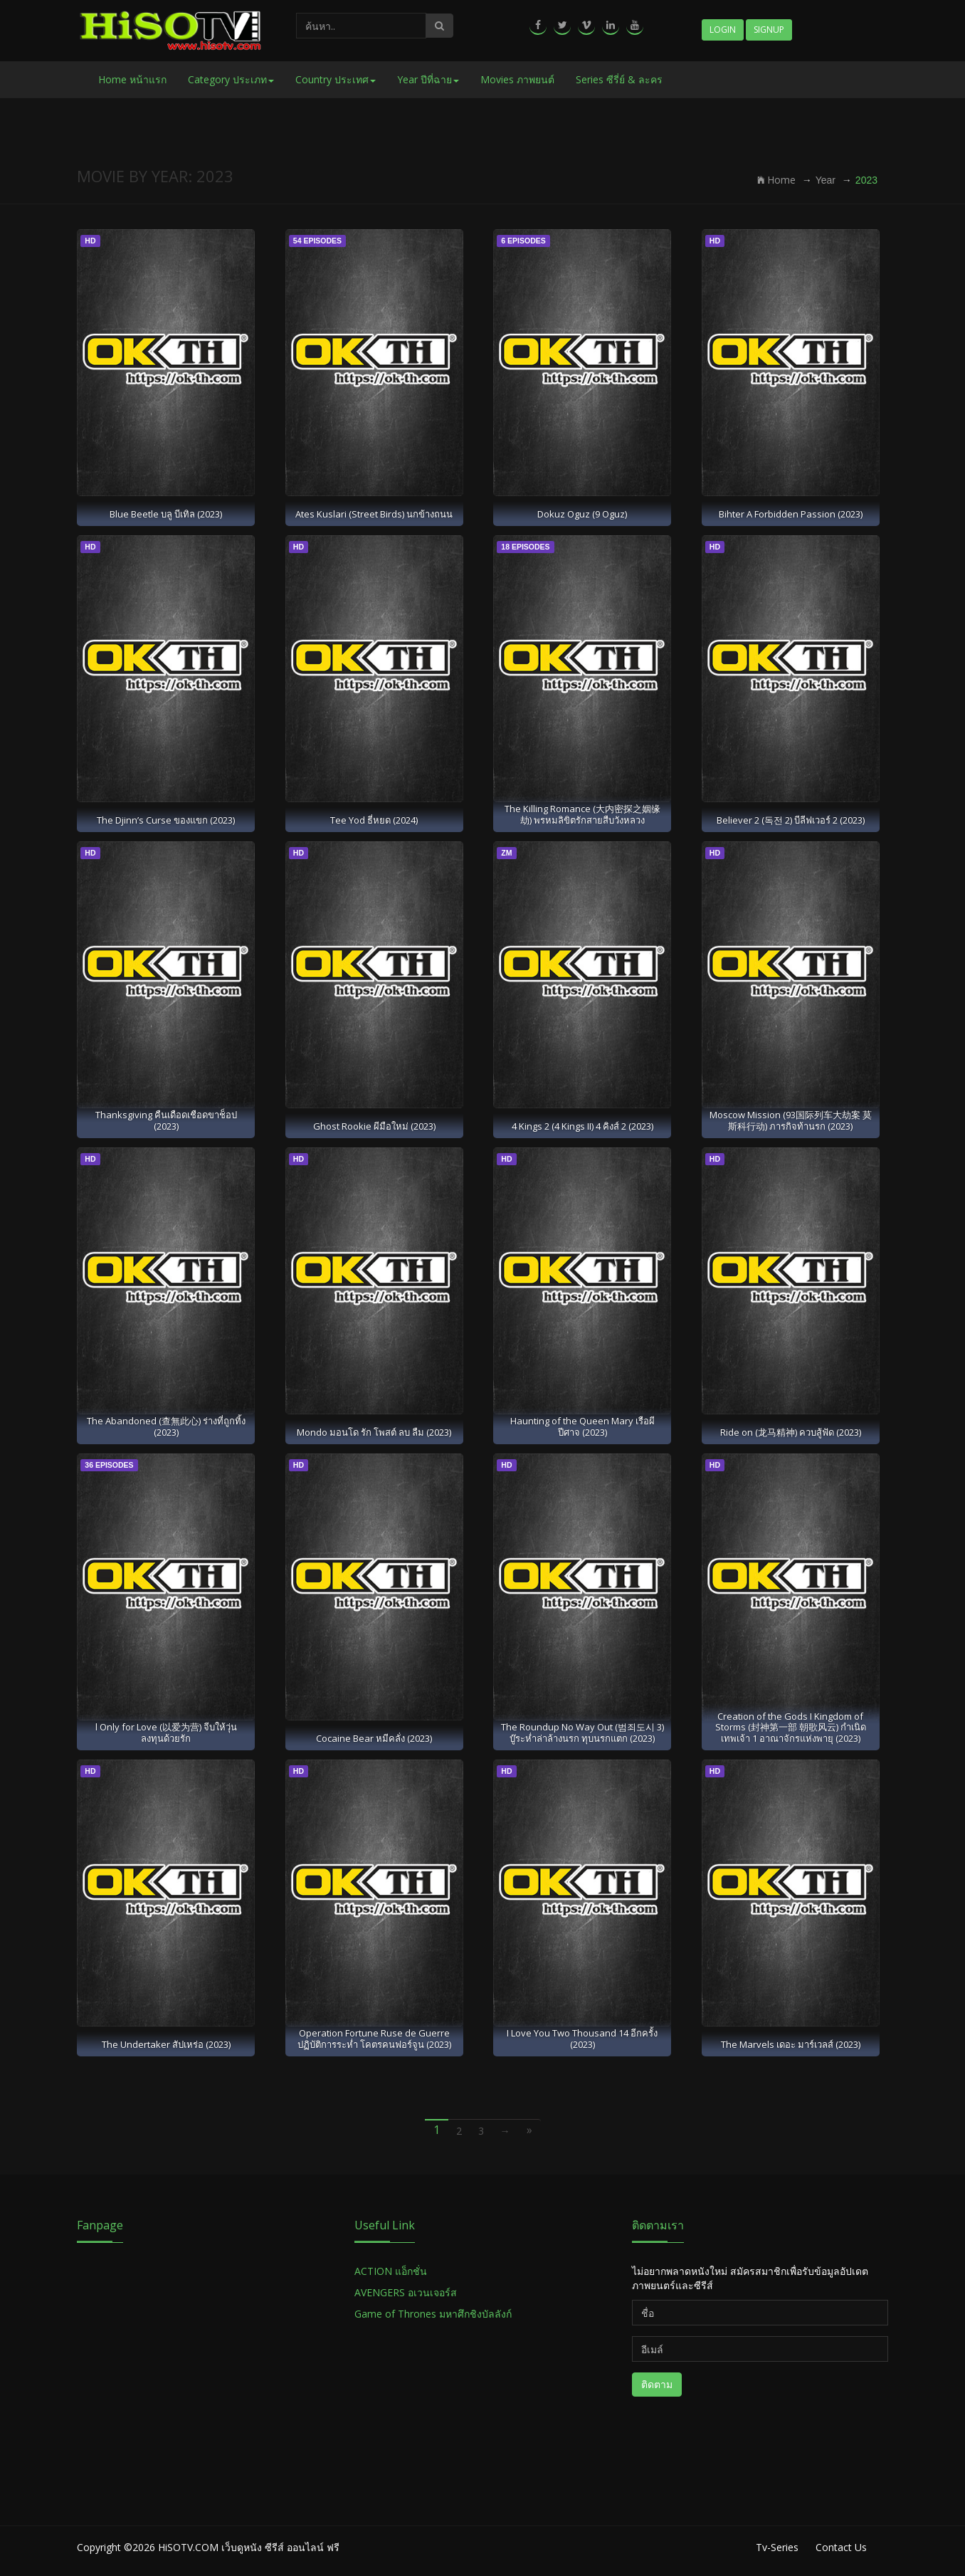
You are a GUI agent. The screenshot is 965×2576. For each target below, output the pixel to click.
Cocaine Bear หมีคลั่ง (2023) (374, 1738)
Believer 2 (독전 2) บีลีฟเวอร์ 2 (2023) (791, 820)
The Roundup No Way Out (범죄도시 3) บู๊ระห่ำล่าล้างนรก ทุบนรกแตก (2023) (582, 1732)
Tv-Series (777, 2547)
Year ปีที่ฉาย (428, 79)
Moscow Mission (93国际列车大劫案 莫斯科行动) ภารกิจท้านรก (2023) (791, 1120)
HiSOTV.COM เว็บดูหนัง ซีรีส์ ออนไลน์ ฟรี (248, 2547)
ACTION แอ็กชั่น (390, 2271)
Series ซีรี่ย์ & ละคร (619, 79)
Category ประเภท (231, 79)
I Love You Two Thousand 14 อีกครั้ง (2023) (582, 2038)
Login (723, 29)
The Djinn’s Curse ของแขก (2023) (166, 820)
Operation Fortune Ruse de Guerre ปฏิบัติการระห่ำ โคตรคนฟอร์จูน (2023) (374, 2038)
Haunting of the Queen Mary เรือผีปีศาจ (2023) (582, 1426)
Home (776, 179)
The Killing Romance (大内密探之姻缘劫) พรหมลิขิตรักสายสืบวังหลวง (582, 814)
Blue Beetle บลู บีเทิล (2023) (166, 514)
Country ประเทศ (335, 79)
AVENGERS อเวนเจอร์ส (405, 2292)
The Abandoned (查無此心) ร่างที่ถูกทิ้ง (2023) (166, 1426)
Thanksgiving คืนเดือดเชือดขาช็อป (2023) (166, 1120)
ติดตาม (657, 2384)
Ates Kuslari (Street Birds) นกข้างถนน (374, 514)
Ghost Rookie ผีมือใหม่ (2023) (374, 1126)
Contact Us (841, 2547)
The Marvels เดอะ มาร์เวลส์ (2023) (790, 2044)
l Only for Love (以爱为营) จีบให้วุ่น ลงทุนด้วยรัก (166, 1732)
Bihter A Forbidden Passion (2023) (791, 514)
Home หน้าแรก (132, 79)
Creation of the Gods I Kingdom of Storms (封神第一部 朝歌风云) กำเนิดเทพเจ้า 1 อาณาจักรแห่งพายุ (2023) (790, 1727)
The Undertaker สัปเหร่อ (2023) (166, 2044)
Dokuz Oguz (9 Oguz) (582, 514)
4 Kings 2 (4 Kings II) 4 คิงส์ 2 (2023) (582, 1126)
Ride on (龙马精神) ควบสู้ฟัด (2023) (790, 1432)
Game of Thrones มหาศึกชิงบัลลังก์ (434, 2313)
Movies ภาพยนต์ (517, 79)
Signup (769, 29)
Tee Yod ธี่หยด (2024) (374, 820)
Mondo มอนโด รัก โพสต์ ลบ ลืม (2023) (374, 1432)
